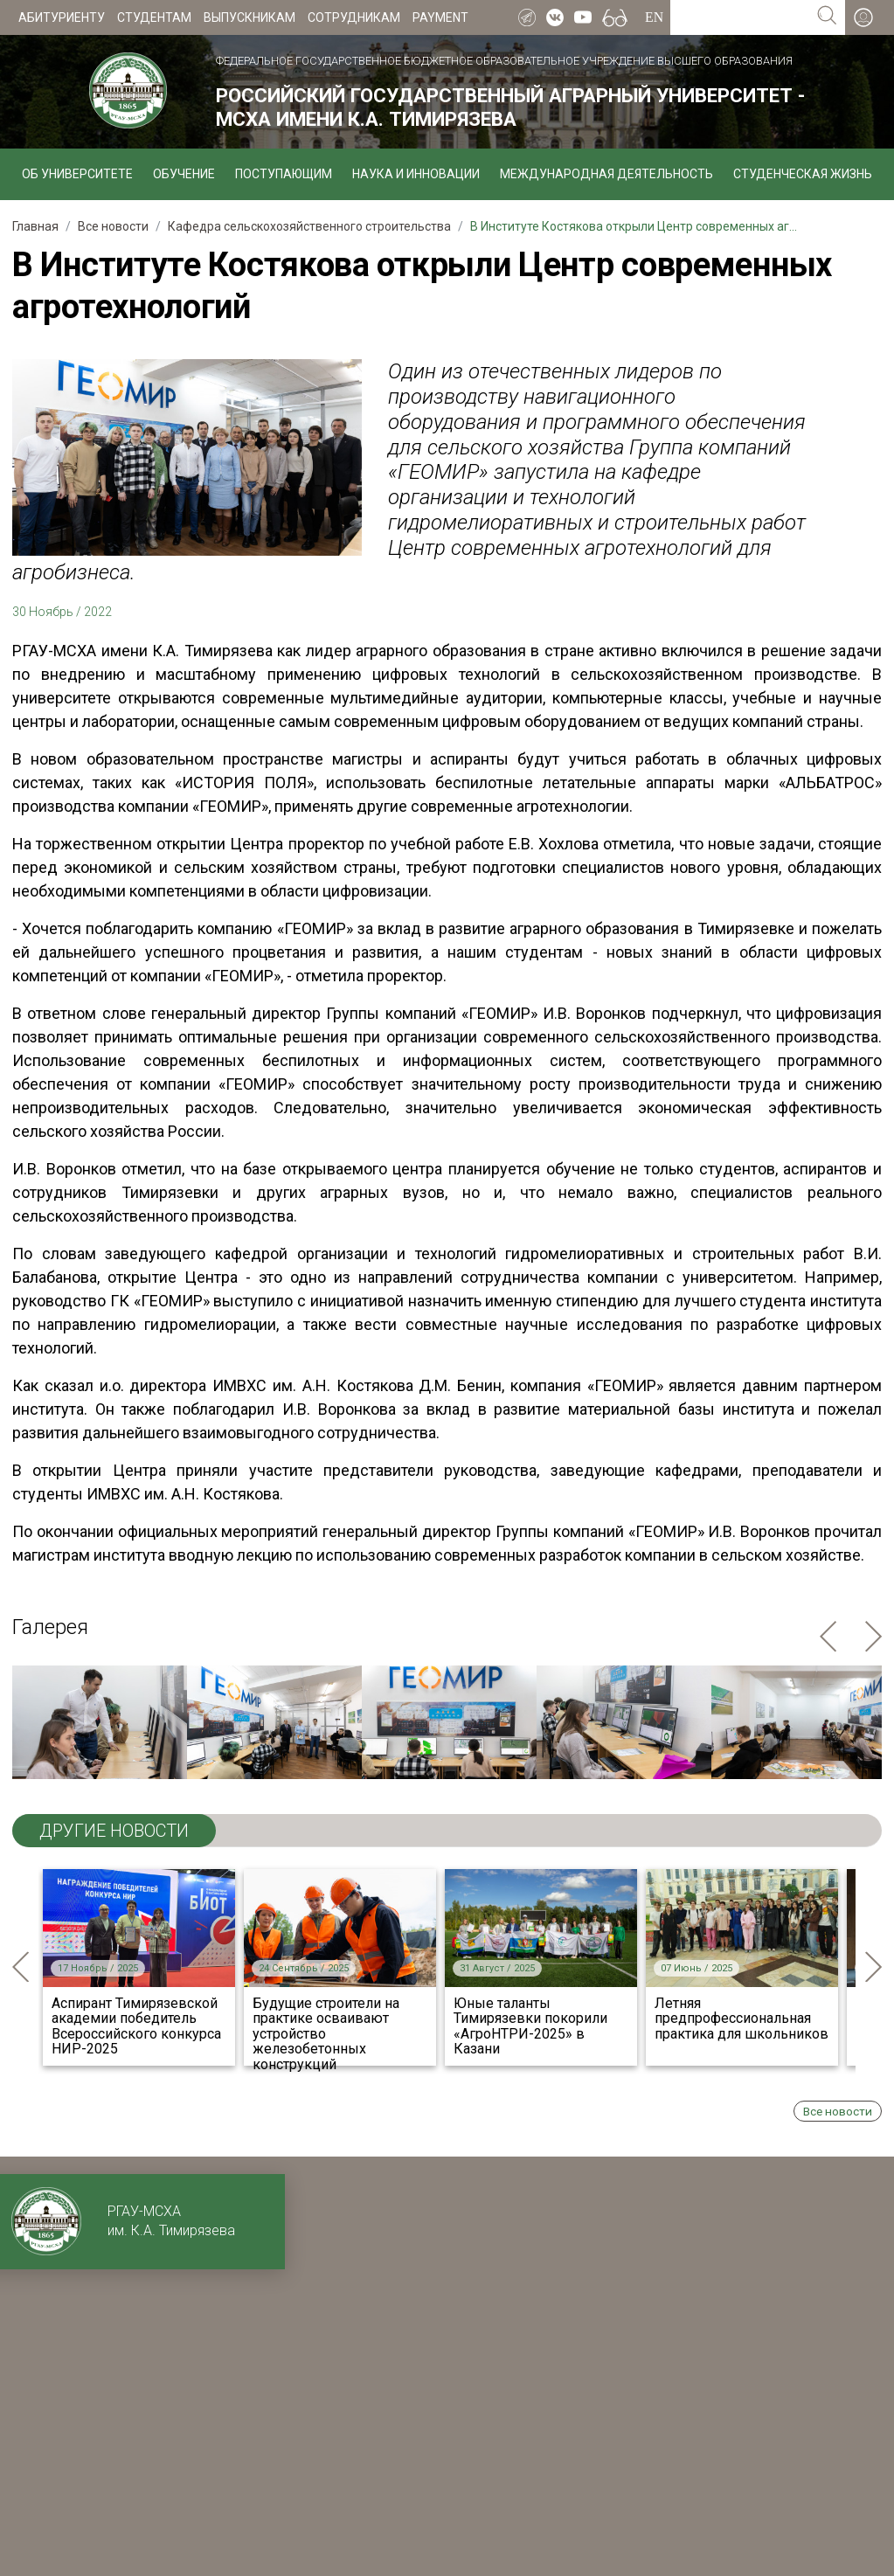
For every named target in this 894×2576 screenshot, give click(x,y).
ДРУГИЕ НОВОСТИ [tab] (114, 1830)
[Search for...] (739, 17)
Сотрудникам (354, 17)
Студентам (154, 17)
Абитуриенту (61, 17)
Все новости (837, 2111)
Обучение (184, 174)
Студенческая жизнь (802, 174)
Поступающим (283, 174)
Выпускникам (249, 17)
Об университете (77, 174)
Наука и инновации (416, 174)
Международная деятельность (606, 174)
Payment (440, 17)
